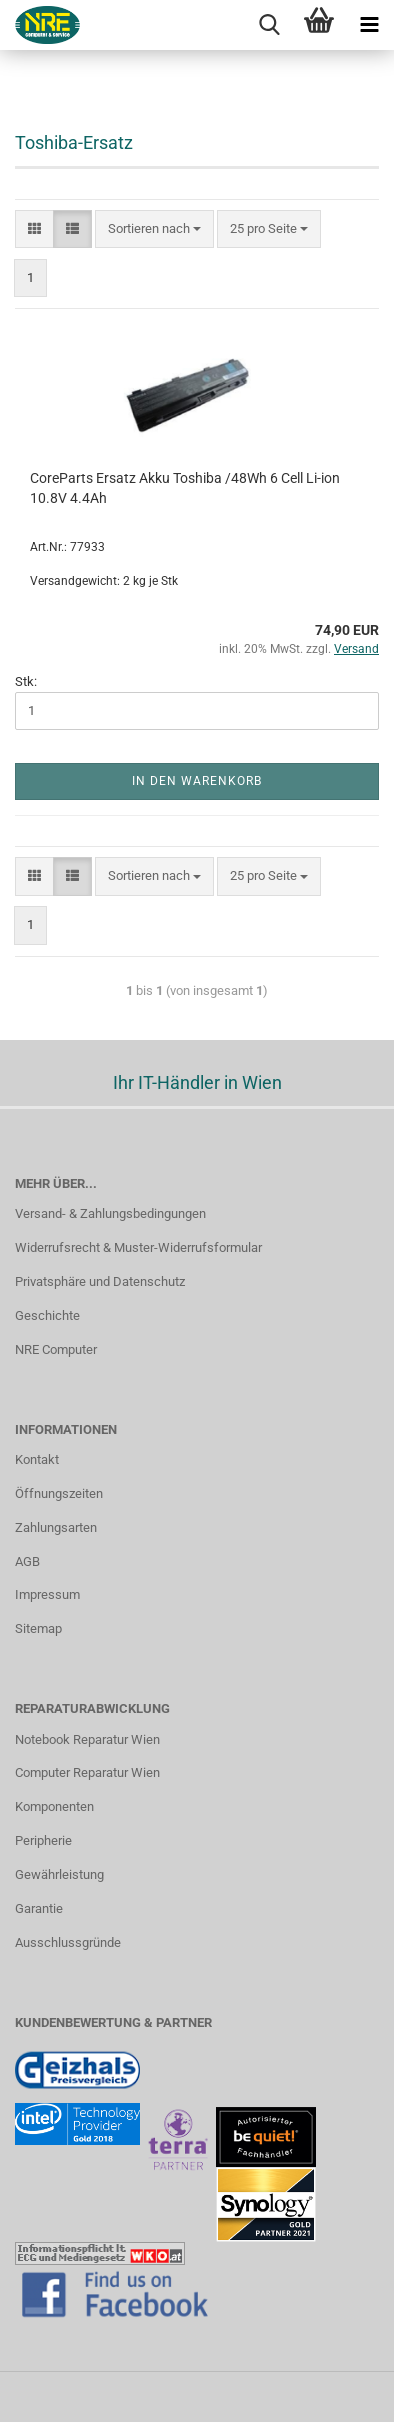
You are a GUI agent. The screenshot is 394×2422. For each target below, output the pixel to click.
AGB (27, 1561)
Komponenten (54, 1806)
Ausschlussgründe (68, 1942)
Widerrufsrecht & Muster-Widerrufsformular (138, 1247)
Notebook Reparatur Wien (87, 1739)
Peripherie (43, 1840)
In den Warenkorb (197, 781)
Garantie (39, 1908)
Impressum (47, 1594)
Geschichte (47, 1315)
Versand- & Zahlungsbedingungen (110, 1213)
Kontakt (37, 1459)
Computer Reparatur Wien (87, 1772)
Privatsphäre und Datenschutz (100, 1281)
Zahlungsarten (56, 1527)
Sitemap (38, 1628)
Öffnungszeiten (59, 1493)
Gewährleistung (59, 1874)
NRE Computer (56, 1349)
